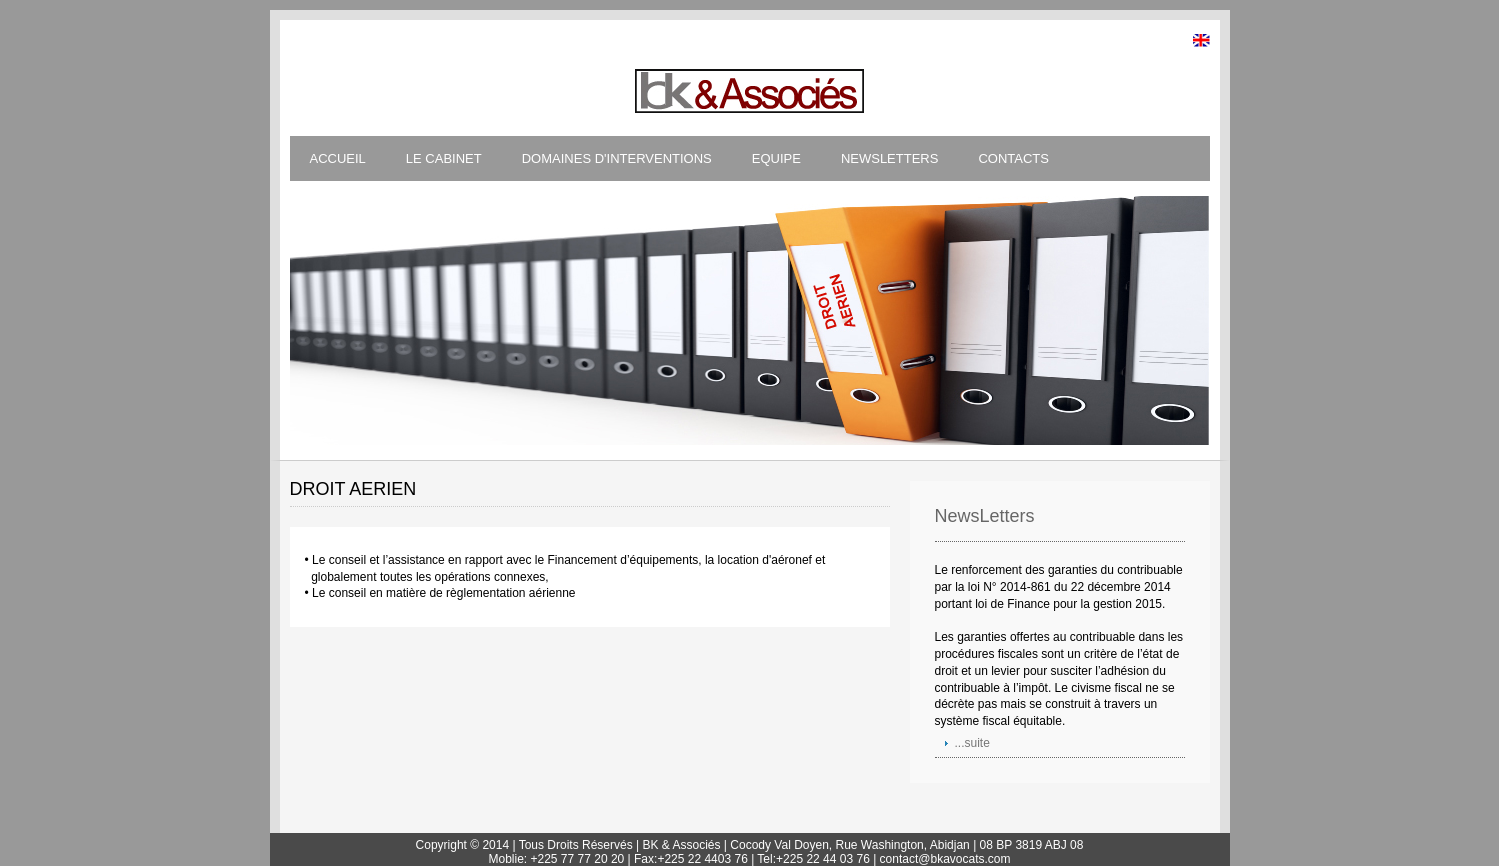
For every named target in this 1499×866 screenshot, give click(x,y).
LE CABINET (444, 158)
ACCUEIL (338, 158)
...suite (972, 743)
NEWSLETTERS (890, 158)
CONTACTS (1013, 158)
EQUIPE (776, 158)
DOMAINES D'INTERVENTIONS (617, 158)
